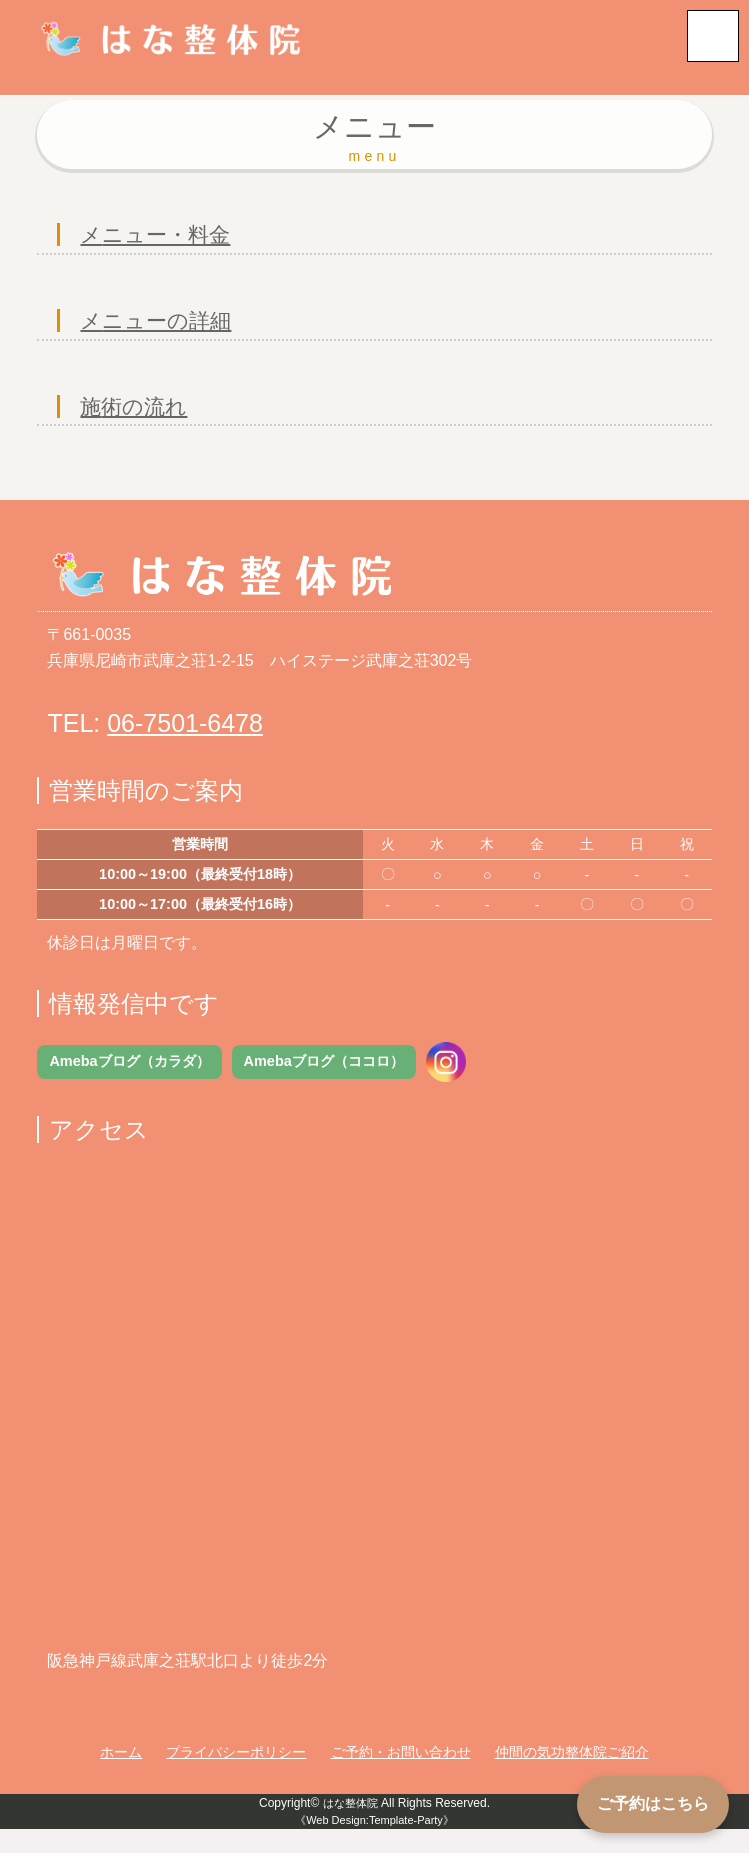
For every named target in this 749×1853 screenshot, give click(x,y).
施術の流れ (141, 425)
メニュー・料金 (165, 238)
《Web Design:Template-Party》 (375, 1843)
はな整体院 (350, 1826)
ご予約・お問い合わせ (401, 1776)
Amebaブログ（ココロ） (324, 1083)
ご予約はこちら (653, 1803)
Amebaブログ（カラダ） (129, 1083)
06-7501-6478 (185, 745)
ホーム (121, 1776)
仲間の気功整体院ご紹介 (572, 1776)
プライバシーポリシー (236, 1776)
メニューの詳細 (166, 331)
